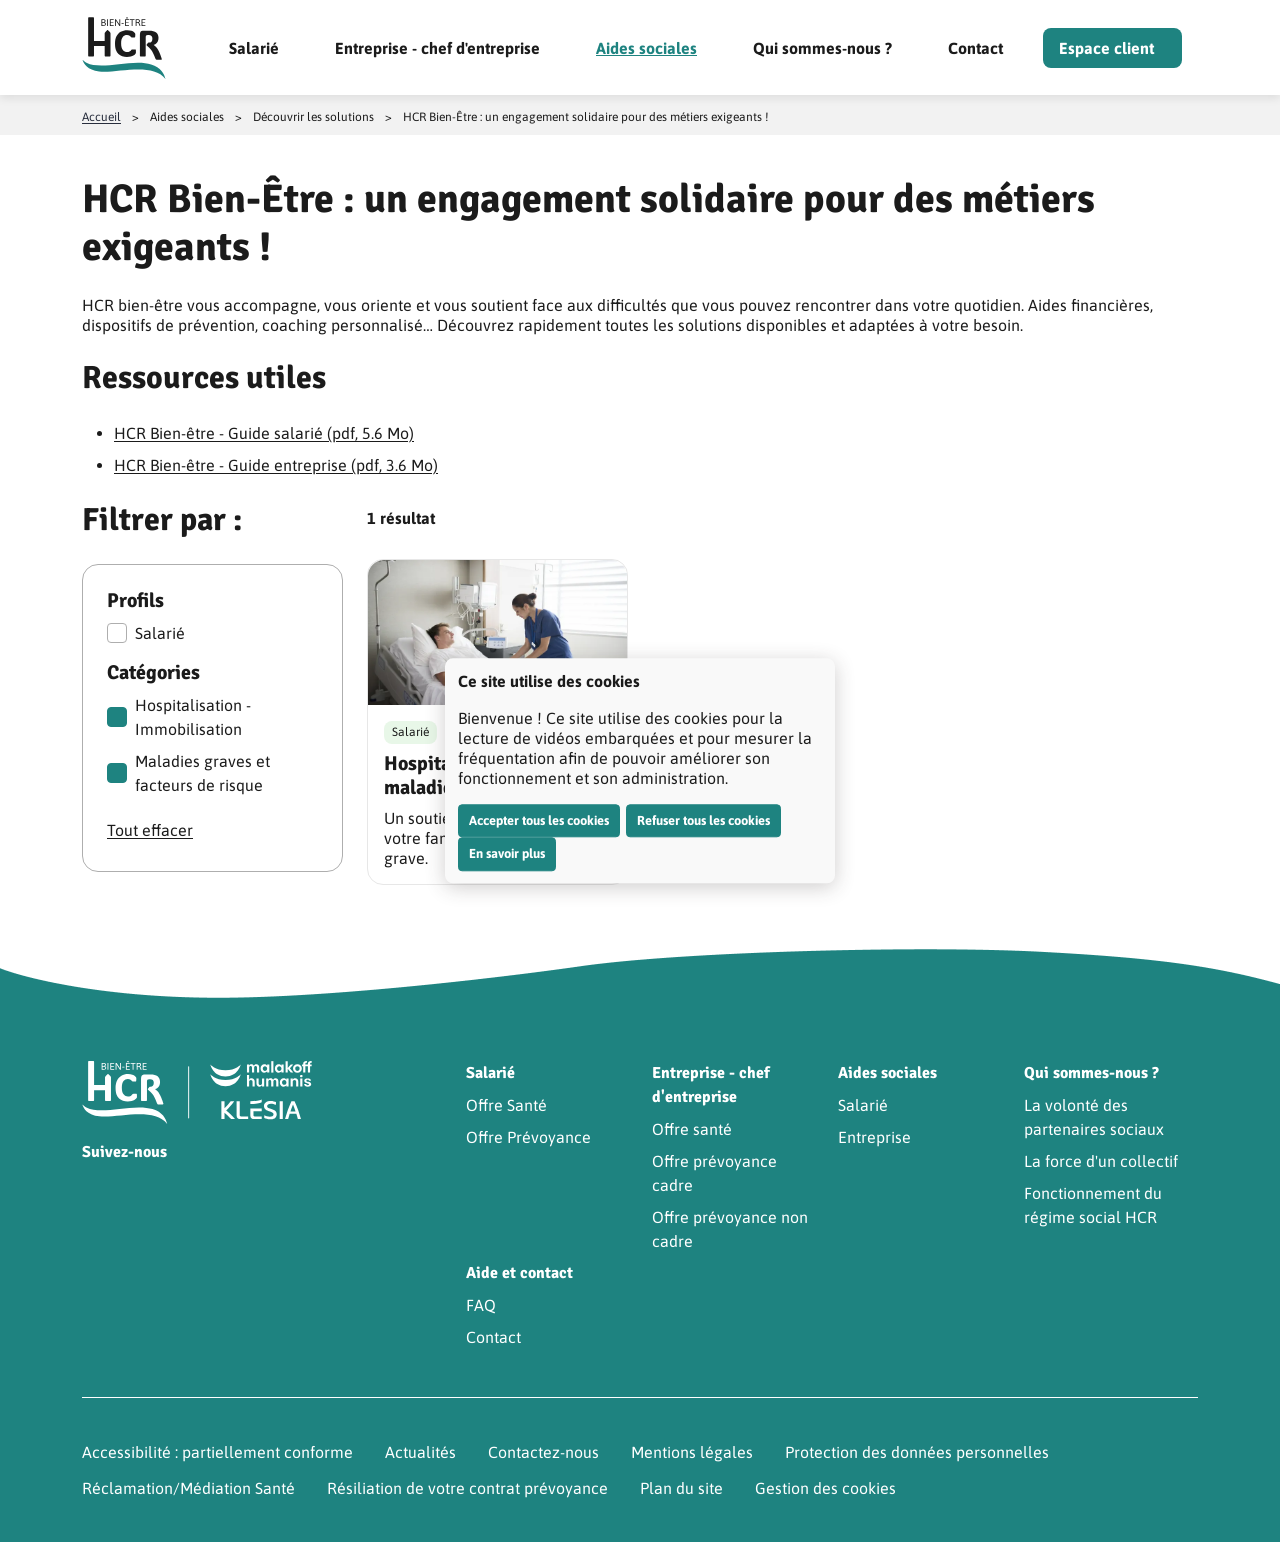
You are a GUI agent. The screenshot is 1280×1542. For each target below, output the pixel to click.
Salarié (254, 48)
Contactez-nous (543, 1452)
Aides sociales (646, 48)
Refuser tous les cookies (703, 820)
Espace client (1106, 48)
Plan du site (681, 1488)
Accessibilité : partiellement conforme (217, 1452)
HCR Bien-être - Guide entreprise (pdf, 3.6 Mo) (276, 465)
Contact (975, 48)
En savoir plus (507, 853)
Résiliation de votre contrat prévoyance (467, 1488)
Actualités (420, 1452)
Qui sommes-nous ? (822, 48)
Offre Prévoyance (528, 1137)
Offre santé (692, 1129)
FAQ (481, 1305)
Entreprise (874, 1137)
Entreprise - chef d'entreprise (437, 48)
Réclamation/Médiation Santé (188, 1488)
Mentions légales (692, 1452)
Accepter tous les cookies (539, 820)
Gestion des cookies (825, 1488)
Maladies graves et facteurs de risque (188, 773)
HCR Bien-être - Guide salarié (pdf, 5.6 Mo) (264, 433)
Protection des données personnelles (917, 1452)
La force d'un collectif (1101, 1161)
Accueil (101, 117)
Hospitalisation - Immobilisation (179, 717)
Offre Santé (506, 1105)
